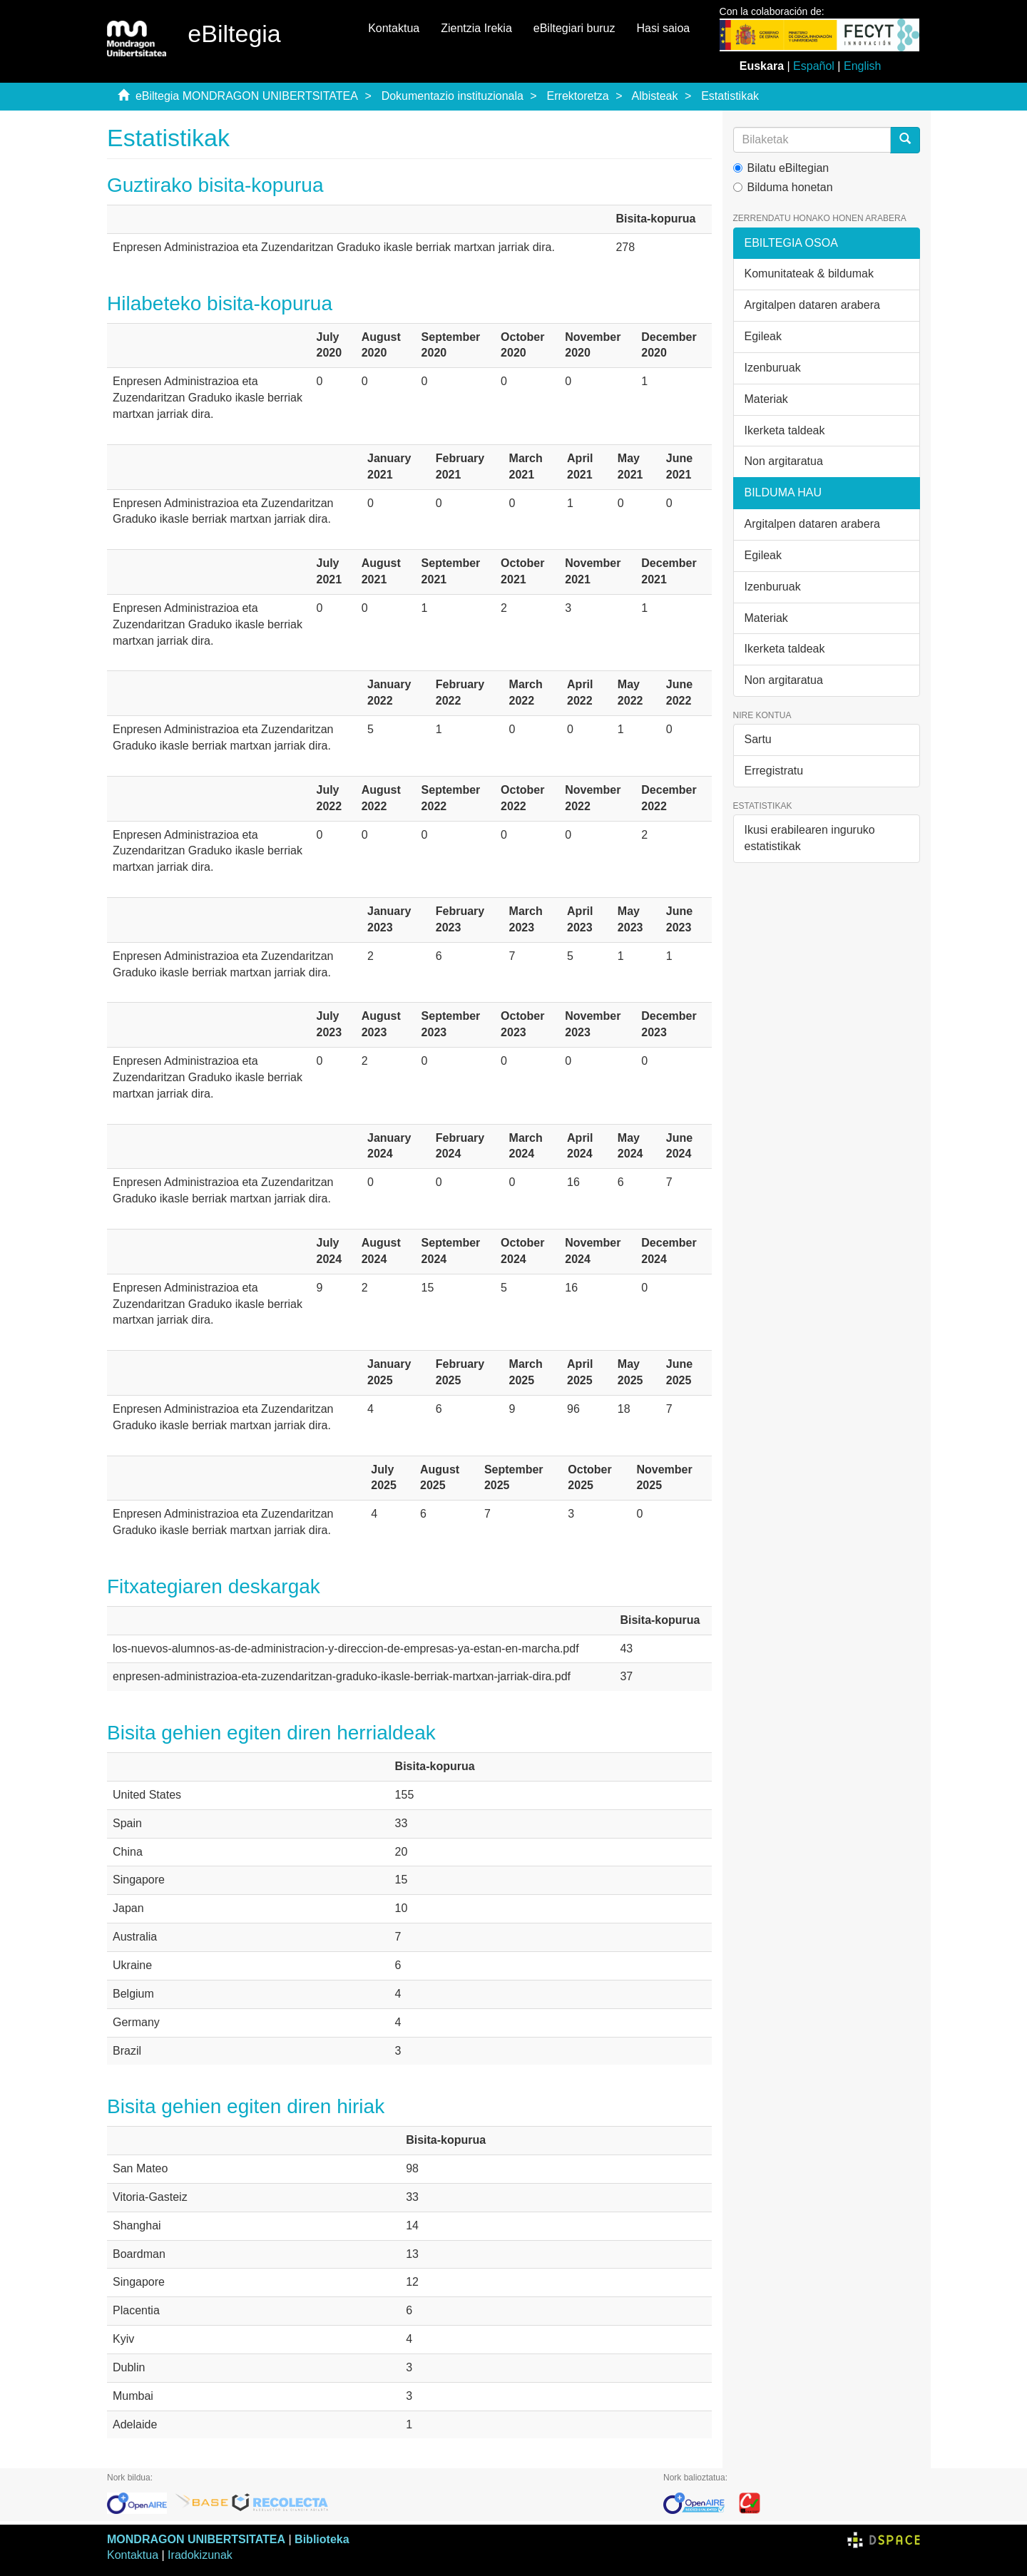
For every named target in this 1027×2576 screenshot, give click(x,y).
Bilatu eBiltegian (781, 168)
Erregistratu (774, 771)
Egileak (763, 336)
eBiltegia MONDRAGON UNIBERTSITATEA (247, 96)
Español (813, 66)
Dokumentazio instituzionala (452, 96)
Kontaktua (393, 28)
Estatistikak (730, 96)
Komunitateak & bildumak (809, 273)
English (862, 66)
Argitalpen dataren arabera (812, 305)
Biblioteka (322, 2539)
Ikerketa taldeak (785, 430)
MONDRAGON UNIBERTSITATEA (196, 2539)
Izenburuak (773, 368)
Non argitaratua (784, 461)
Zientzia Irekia (476, 28)
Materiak (766, 399)
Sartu (758, 739)
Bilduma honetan (783, 187)
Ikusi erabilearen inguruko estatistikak (810, 838)
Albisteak (655, 96)
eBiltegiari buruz (574, 28)
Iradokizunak (200, 2555)
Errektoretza (578, 96)
